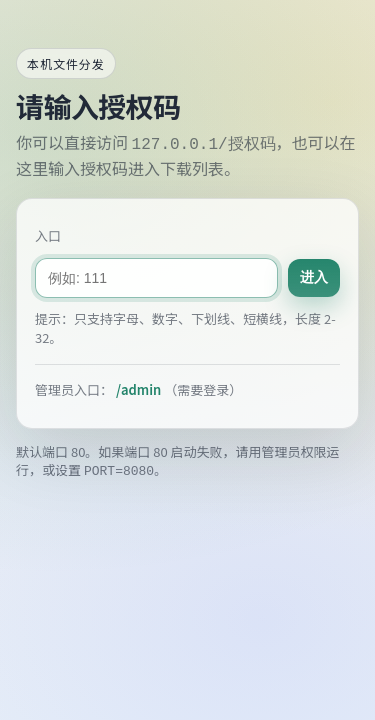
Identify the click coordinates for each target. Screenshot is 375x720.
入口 (48, 236)
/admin (138, 389)
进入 (314, 277)
